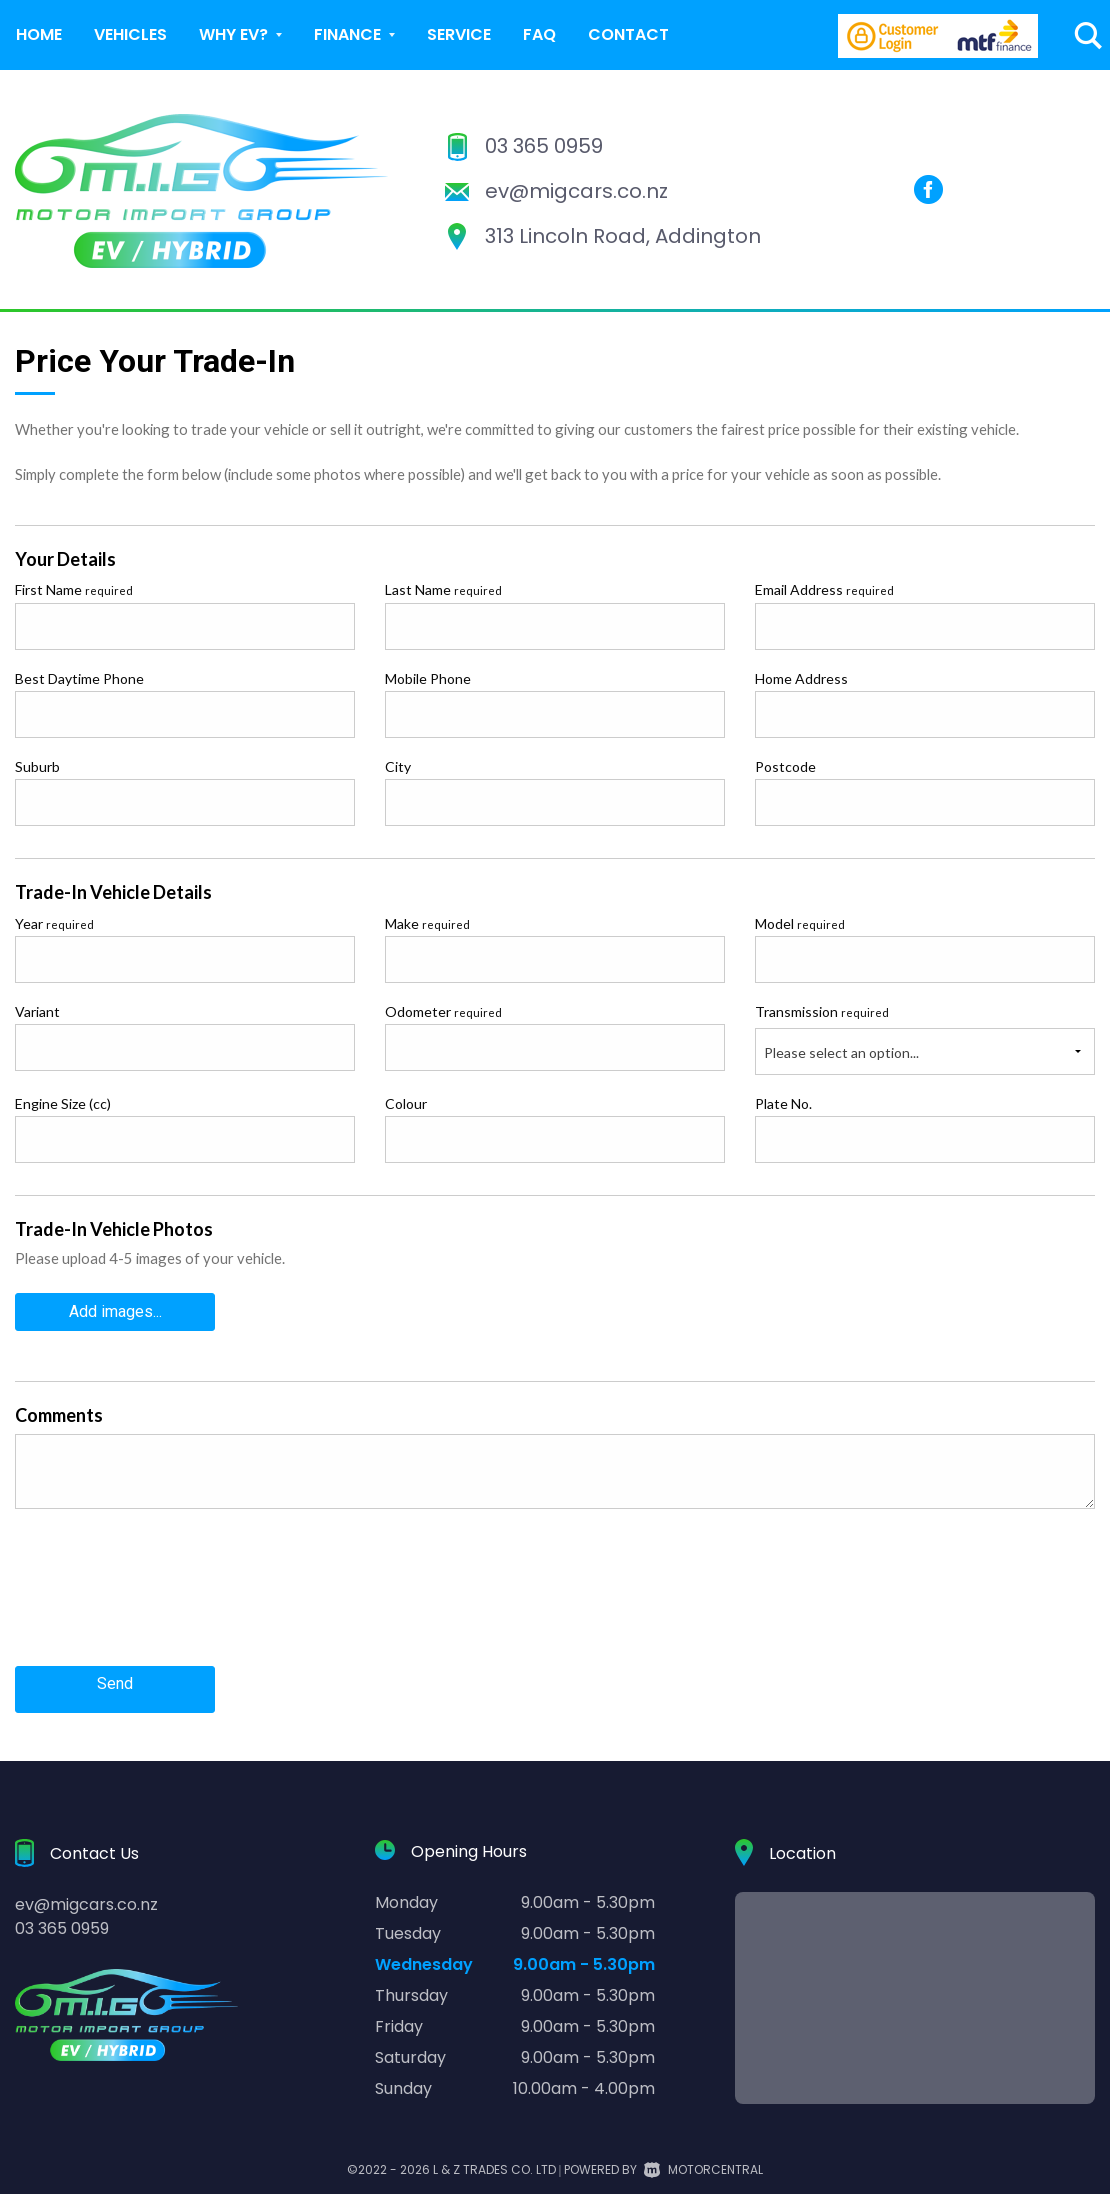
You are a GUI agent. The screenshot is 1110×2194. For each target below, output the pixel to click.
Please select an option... (841, 1052)
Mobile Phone (428, 678)
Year (54, 923)
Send (115, 1675)
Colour (406, 1103)
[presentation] (167, 1596)
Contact (628, 34)
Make (427, 923)
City (398, 766)
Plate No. (783, 1103)
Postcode (785, 766)
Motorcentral (703, 2155)
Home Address (801, 678)
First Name (74, 589)
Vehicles (130, 34)
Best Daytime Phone (79, 678)
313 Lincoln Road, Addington (623, 236)
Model (800, 923)
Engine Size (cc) (63, 1103)
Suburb (37, 766)
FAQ (539, 34)
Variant (37, 1011)
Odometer (443, 1011)
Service (459, 34)
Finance (354, 34)
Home (39, 34)
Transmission (822, 1011)
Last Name (443, 589)
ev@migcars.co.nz (576, 191)
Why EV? (240, 34)
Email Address (824, 589)
